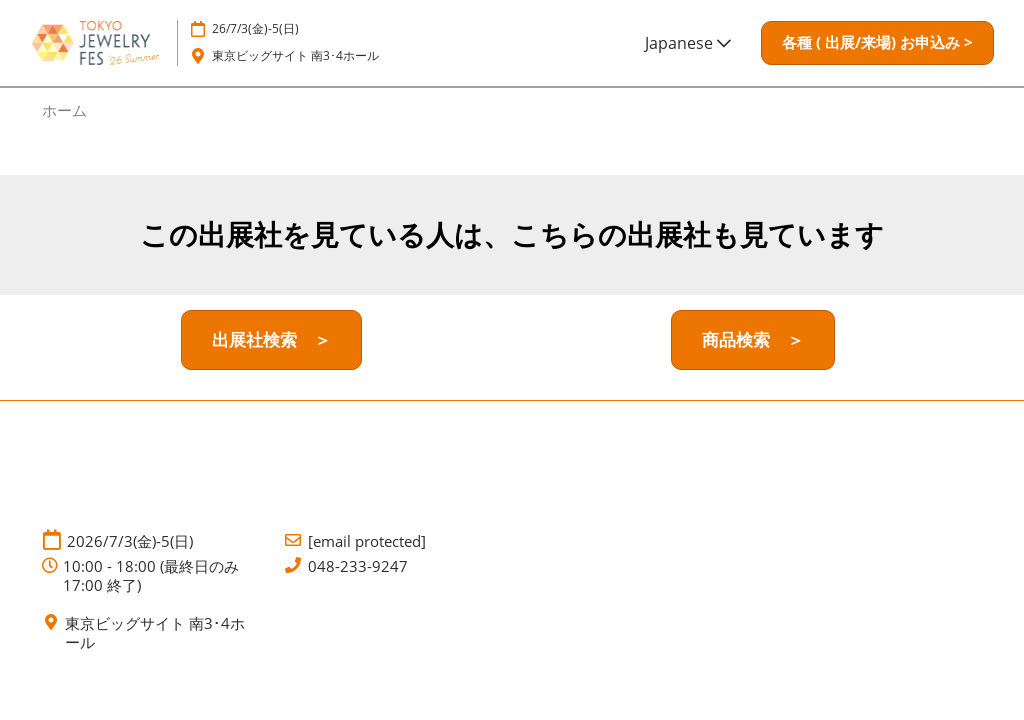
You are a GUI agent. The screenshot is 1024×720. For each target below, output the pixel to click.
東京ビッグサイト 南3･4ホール (295, 55)
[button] (877, 43)
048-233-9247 (358, 566)
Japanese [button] (688, 43)
